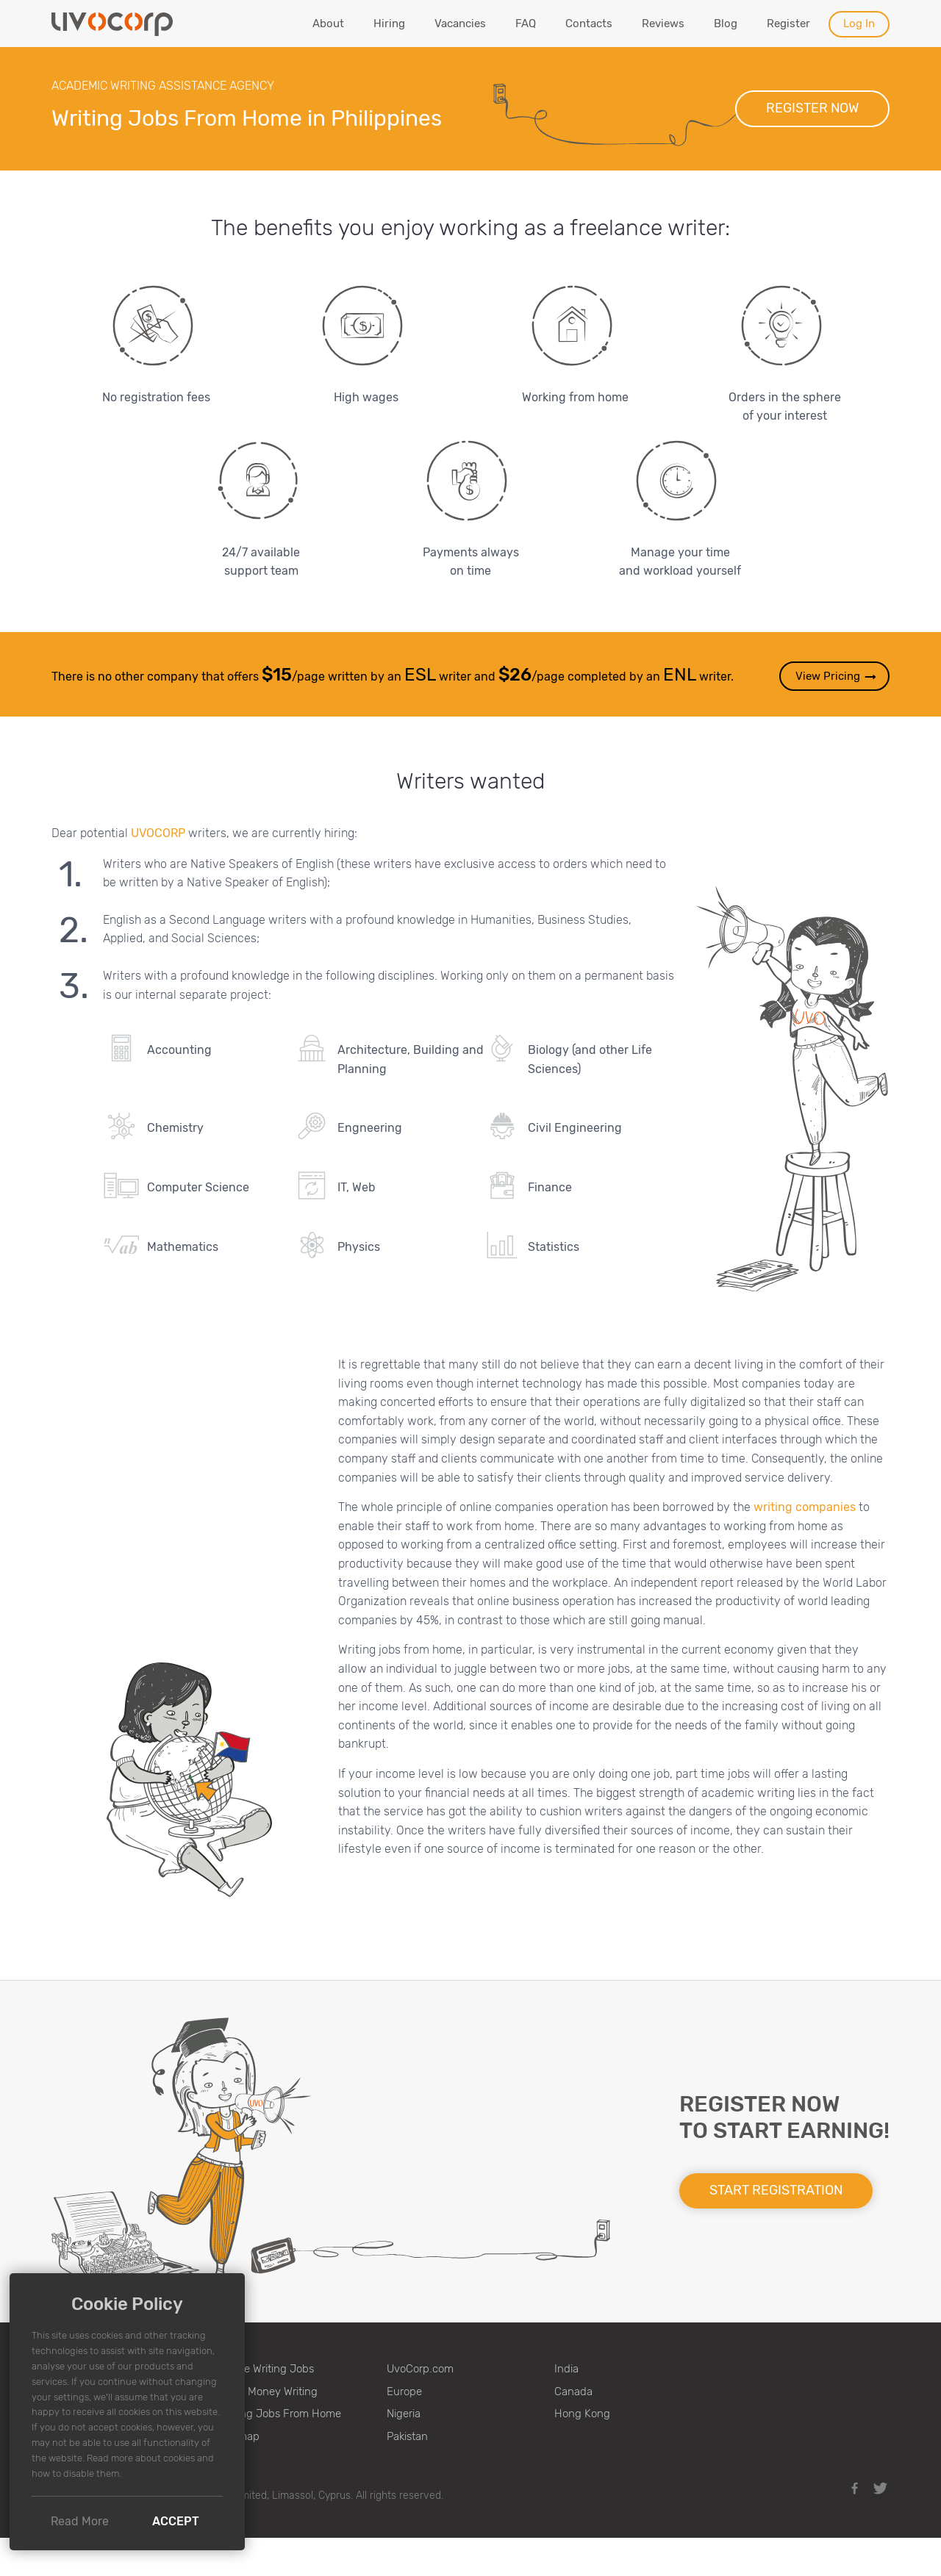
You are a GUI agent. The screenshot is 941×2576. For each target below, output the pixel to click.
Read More (80, 2521)
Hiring (389, 23)
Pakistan (407, 2436)
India (566, 2368)
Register (788, 23)
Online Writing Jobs (266, 2368)
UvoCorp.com (420, 2368)
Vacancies (460, 23)
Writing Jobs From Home (280, 2413)
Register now (812, 108)
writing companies (805, 1507)
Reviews (663, 23)
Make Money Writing (268, 2391)
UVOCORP (158, 833)
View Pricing (836, 677)
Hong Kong (582, 2413)
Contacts (588, 23)
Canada (573, 2391)
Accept (175, 2521)
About (328, 23)
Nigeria (404, 2413)
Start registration (775, 2190)
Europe (404, 2391)
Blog (725, 23)
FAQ (525, 23)
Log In (859, 23)
